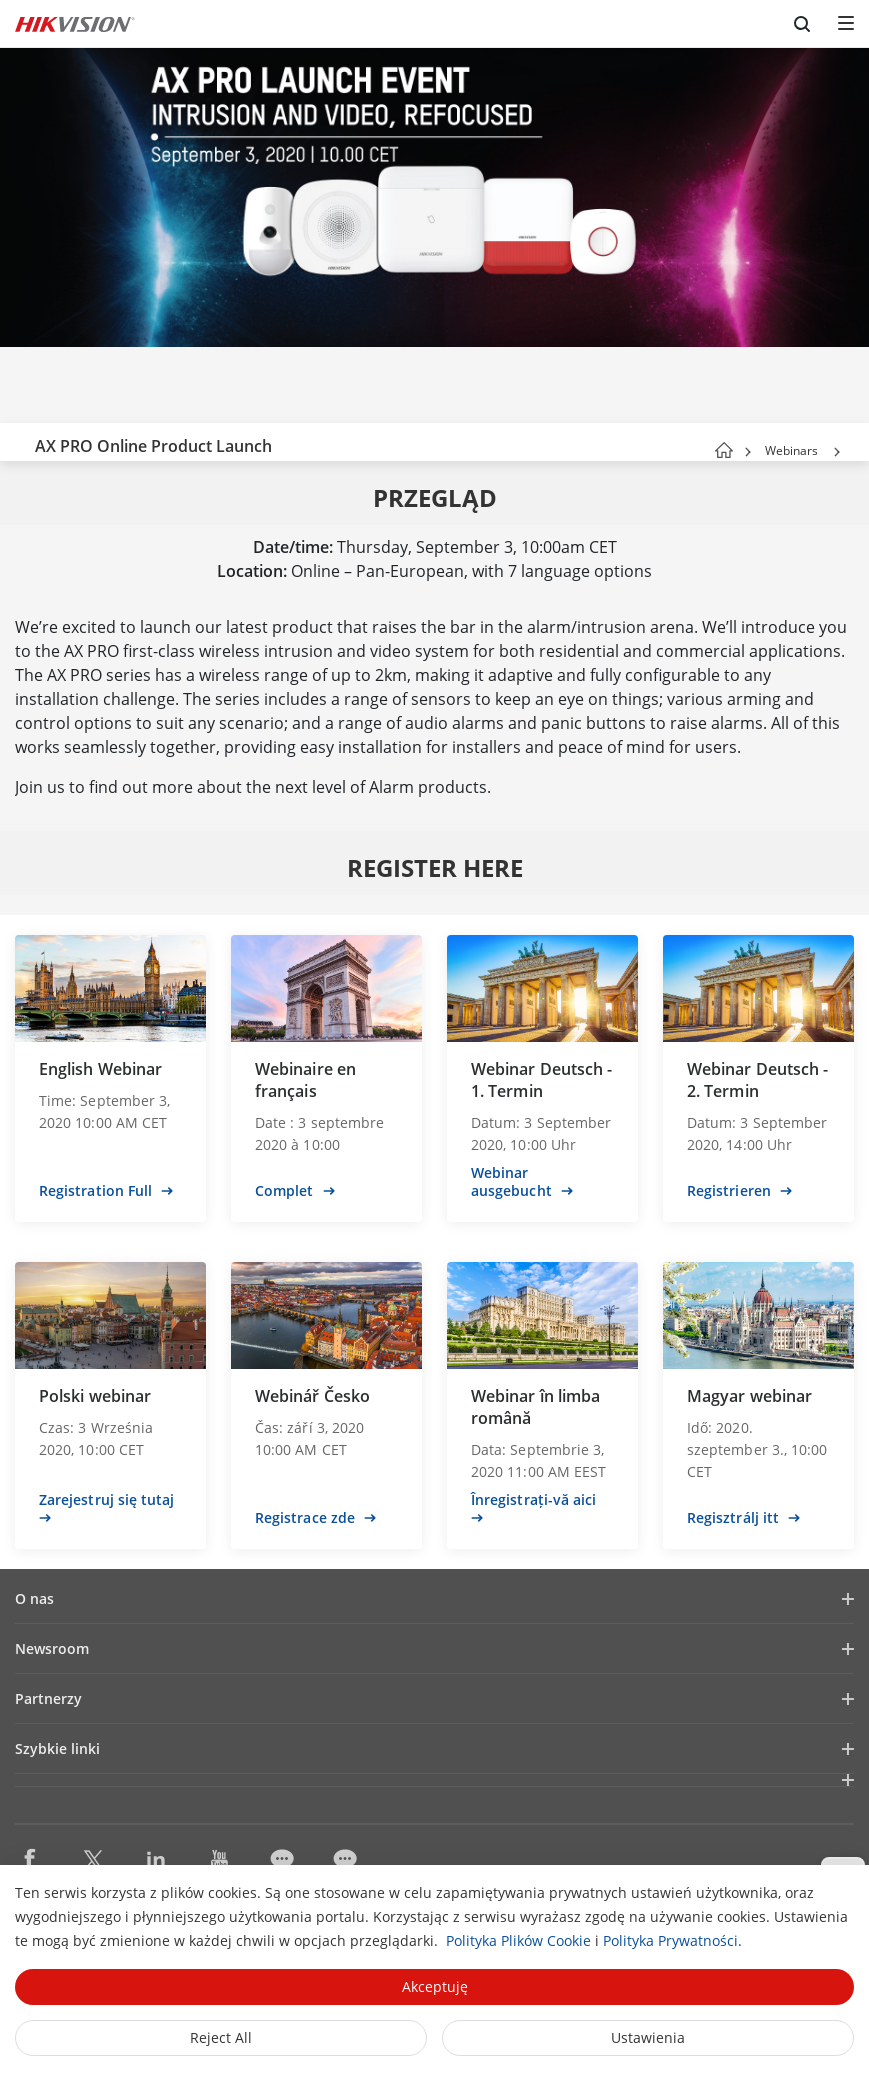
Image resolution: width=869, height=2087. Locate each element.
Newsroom (52, 1648)
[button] (837, 452)
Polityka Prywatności (670, 1940)
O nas (34, 1598)
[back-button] (19, 442)
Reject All (221, 2037)
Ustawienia (648, 2037)
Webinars (791, 450)
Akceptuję (435, 1986)
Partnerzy (48, 1698)
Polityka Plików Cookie (518, 1940)
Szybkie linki (57, 1748)
